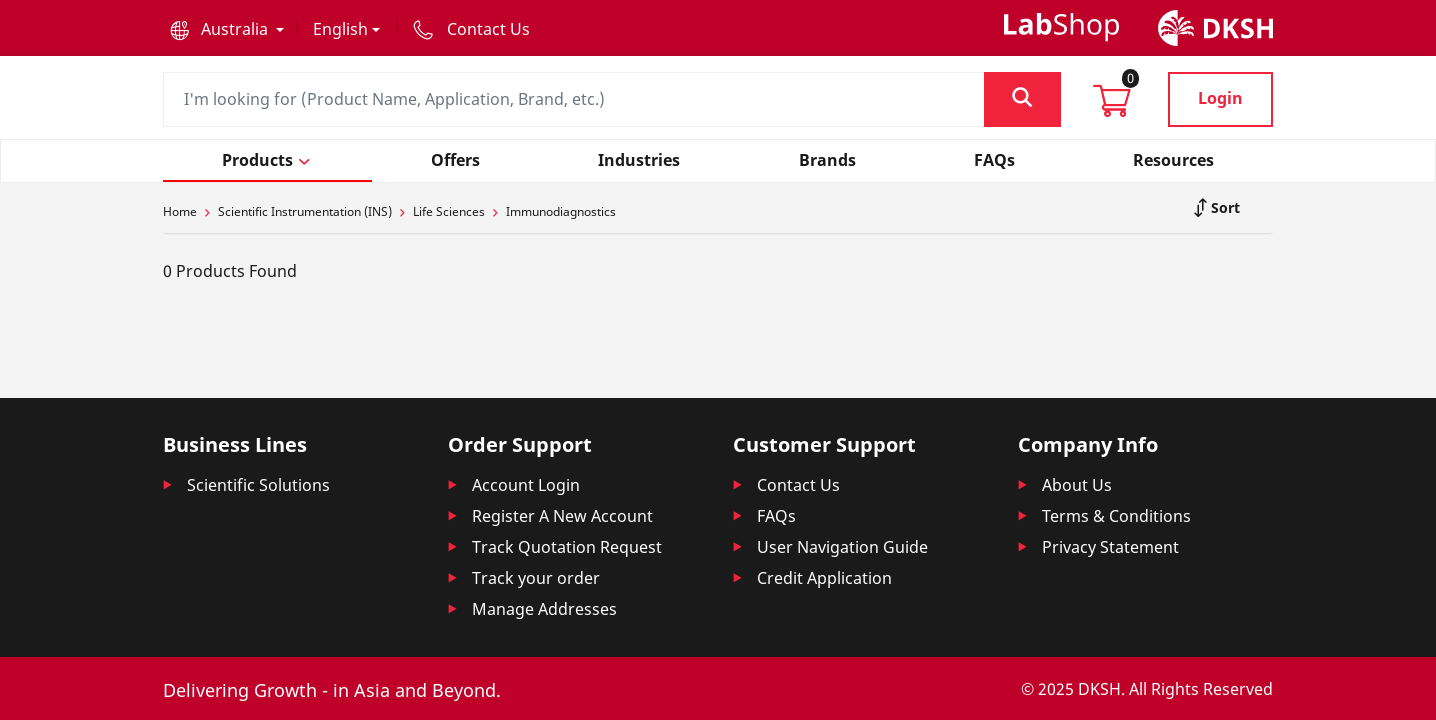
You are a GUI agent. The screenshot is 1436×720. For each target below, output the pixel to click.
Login (1220, 98)
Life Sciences (449, 211)
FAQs (776, 516)
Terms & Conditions (1116, 516)
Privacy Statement (1110, 547)
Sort (1223, 207)
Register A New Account (562, 516)
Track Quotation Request (567, 547)
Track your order (536, 578)
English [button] (340, 29)
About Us (1077, 485)
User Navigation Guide (842, 547)
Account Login (526, 485)
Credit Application (824, 578)
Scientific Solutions (258, 485)
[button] (227, 29)
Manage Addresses (544, 609)
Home (180, 211)
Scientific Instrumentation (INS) (305, 211)
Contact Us (798, 485)
